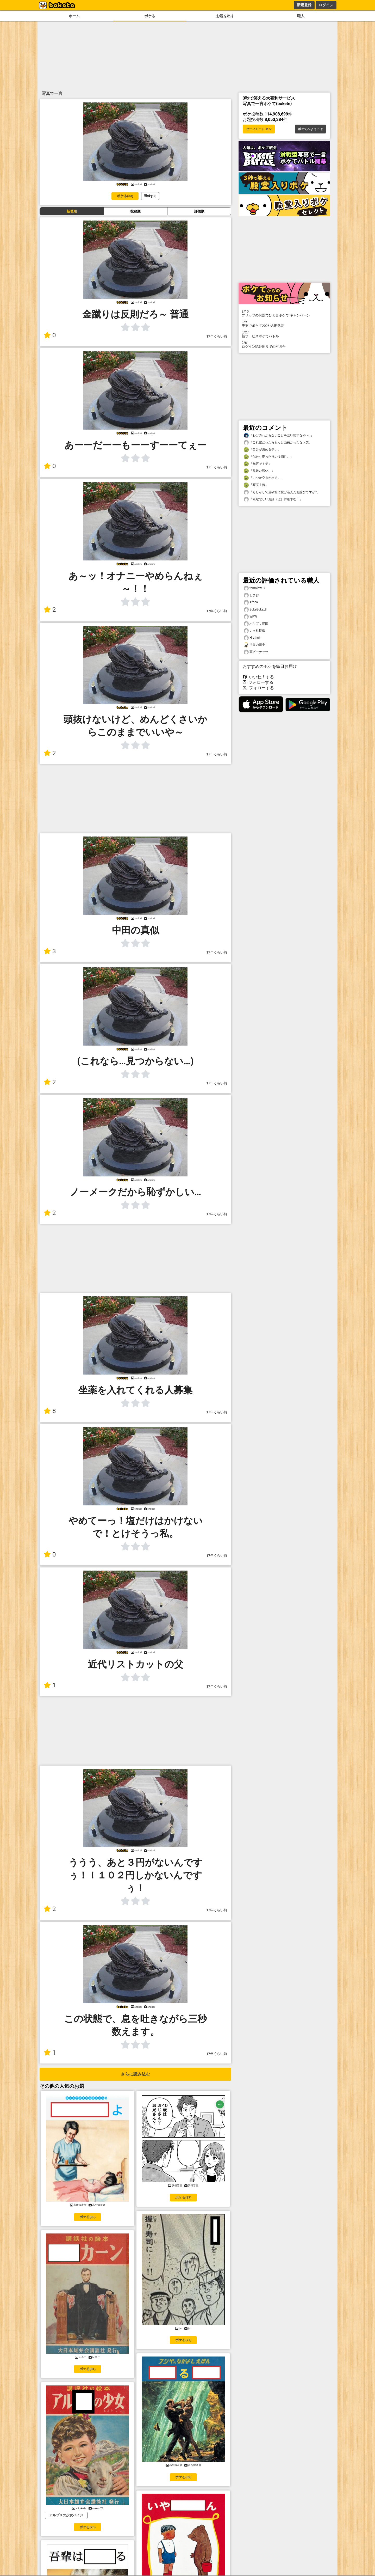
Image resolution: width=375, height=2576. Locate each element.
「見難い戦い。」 (259, 470)
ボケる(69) (183, 2477)
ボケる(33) (125, 196)
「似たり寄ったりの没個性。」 (268, 456)
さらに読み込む (135, 2074)
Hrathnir (252, 637)
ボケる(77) (183, 2340)
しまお (251, 595)
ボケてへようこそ (310, 129)
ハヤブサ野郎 (256, 623)
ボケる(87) (183, 2197)
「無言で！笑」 (257, 463)
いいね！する (258, 676)
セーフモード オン (259, 129)
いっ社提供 (254, 630)
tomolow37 (254, 588)
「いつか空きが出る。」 (264, 477)
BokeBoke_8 (255, 609)
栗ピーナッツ (256, 652)
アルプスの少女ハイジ (66, 2515)
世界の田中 (254, 644)
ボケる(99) (87, 2217)
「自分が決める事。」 (262, 449)
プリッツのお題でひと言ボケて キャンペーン (284, 313)
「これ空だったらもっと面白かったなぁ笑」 (278, 442)
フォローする (258, 682)
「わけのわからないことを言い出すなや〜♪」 (279, 435)
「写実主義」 (256, 485)
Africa (251, 602)
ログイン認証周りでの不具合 (284, 345)
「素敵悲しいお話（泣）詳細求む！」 (273, 499)
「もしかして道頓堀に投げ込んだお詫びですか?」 (282, 492)
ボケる (149, 16)
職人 (300, 16)
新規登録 (304, 5)
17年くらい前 (217, 336)
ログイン (326, 5)
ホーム (74, 16)
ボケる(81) (87, 2369)
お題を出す (225, 16)
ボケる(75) (87, 2527)
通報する (150, 196)
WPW (250, 616)
